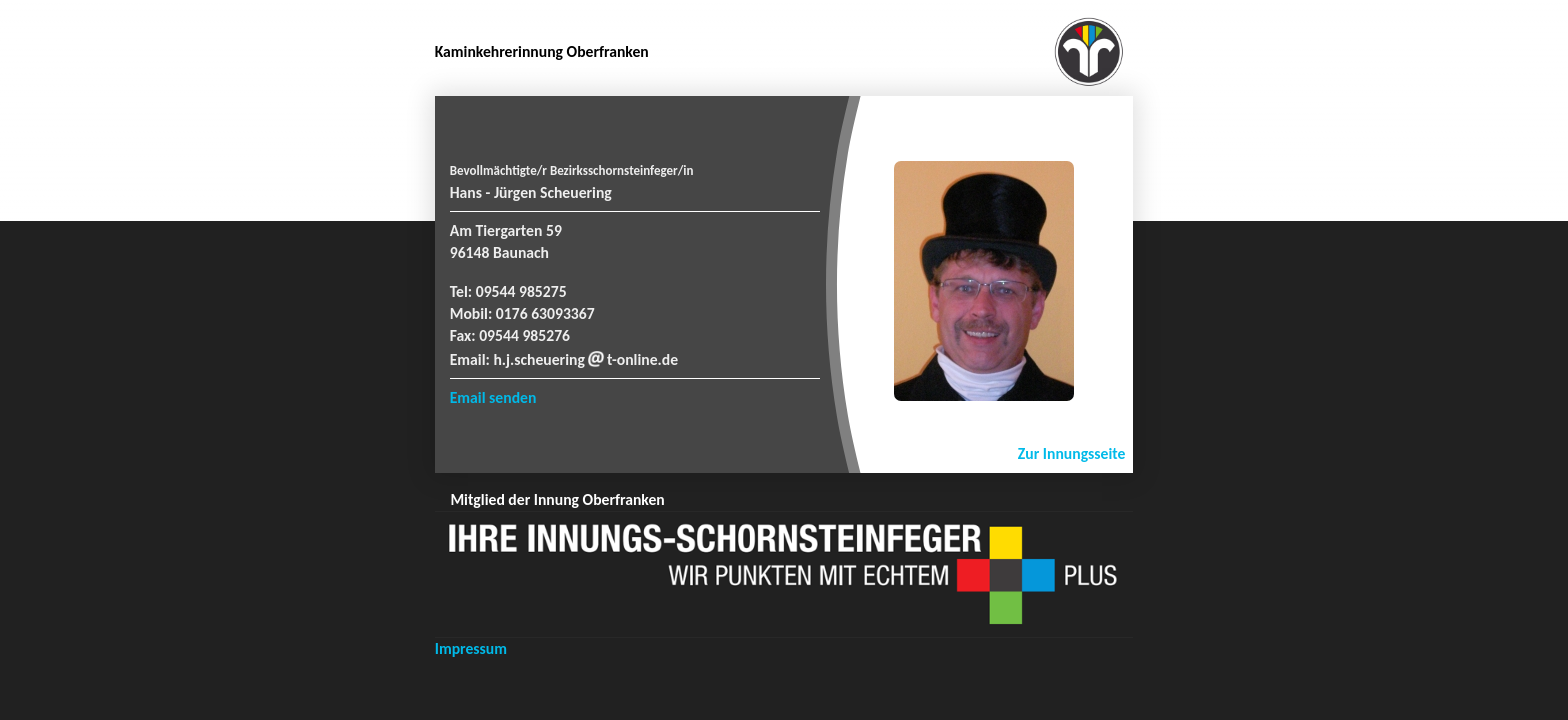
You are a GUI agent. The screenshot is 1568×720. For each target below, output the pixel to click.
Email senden (493, 397)
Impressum (471, 648)
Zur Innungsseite (1072, 453)
